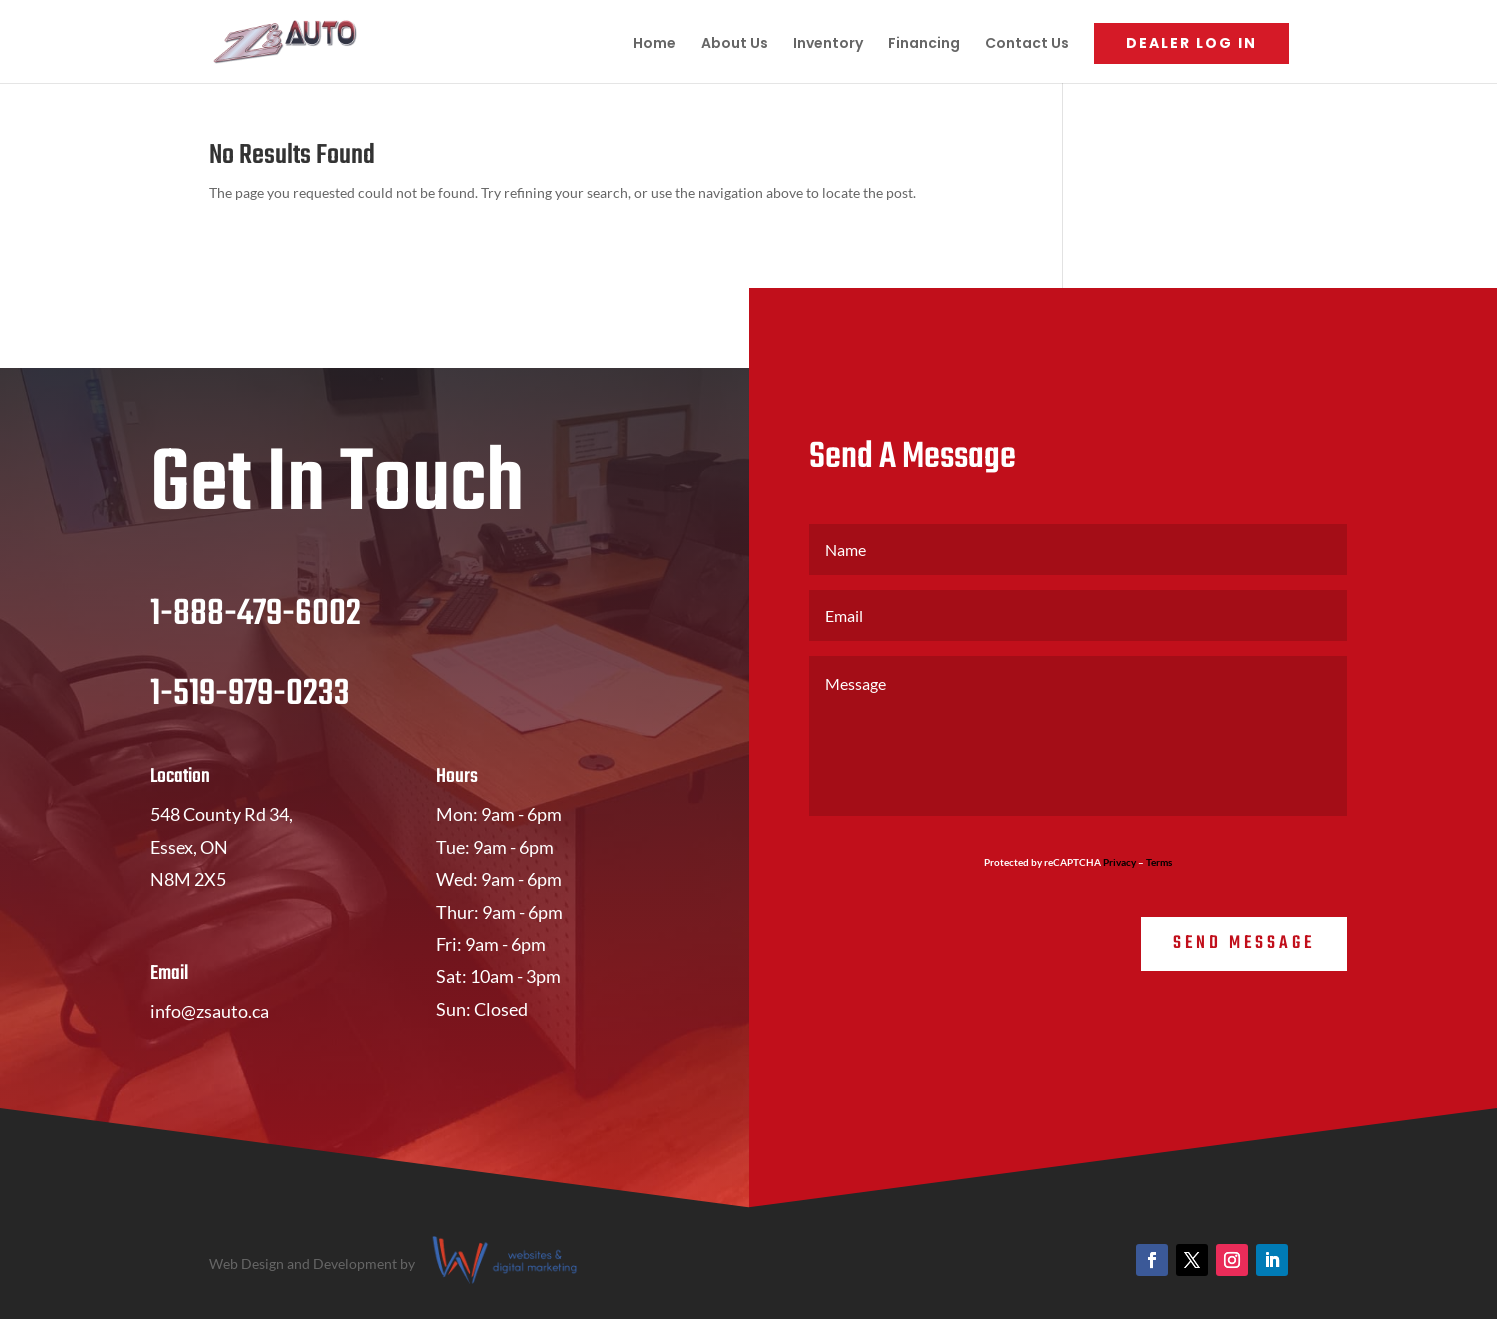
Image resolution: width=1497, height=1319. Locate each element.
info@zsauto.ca (209, 1011)
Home (654, 44)
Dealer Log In (1191, 43)
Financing (924, 44)
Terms (1159, 862)
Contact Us (1027, 44)
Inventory (828, 44)
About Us (734, 44)
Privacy (1119, 862)
